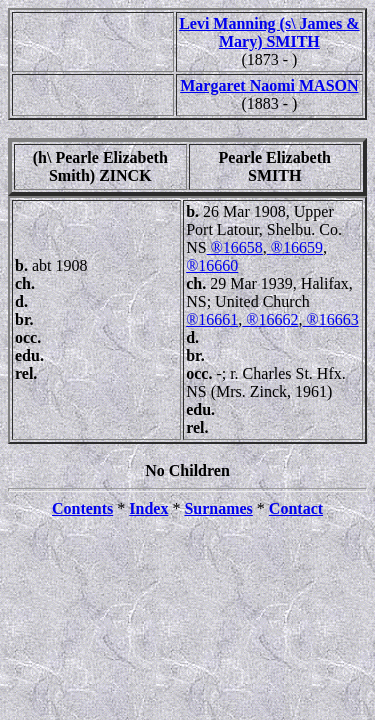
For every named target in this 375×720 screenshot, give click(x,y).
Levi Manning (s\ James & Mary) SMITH (269, 32)
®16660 (212, 265)
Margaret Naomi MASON (269, 85)
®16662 (270, 319)
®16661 (212, 319)
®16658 (235, 247)
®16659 (295, 247)
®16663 (331, 319)
